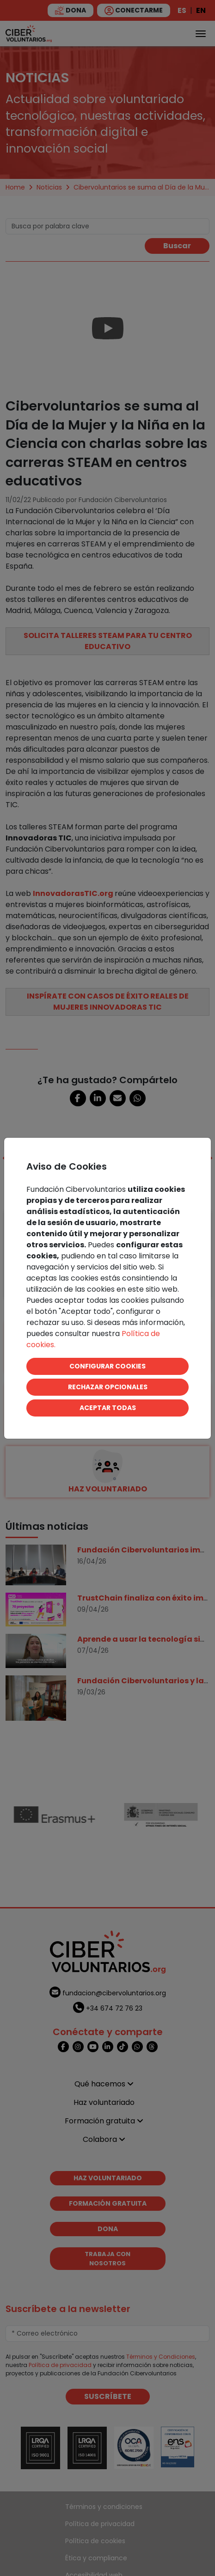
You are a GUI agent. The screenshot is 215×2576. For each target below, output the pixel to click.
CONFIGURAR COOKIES (107, 1366)
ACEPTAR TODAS (108, 1407)
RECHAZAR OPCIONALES (107, 1387)
